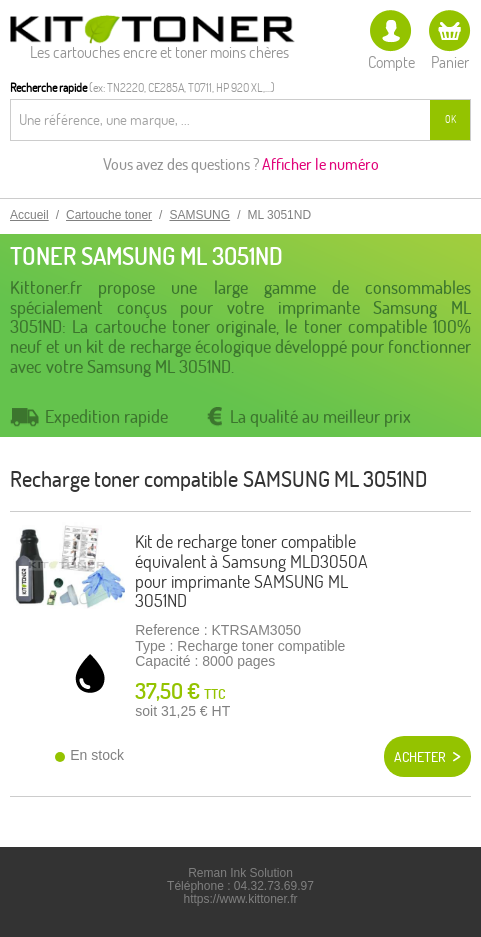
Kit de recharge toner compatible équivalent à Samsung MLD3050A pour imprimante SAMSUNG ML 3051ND (251, 571)
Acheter (420, 757)
